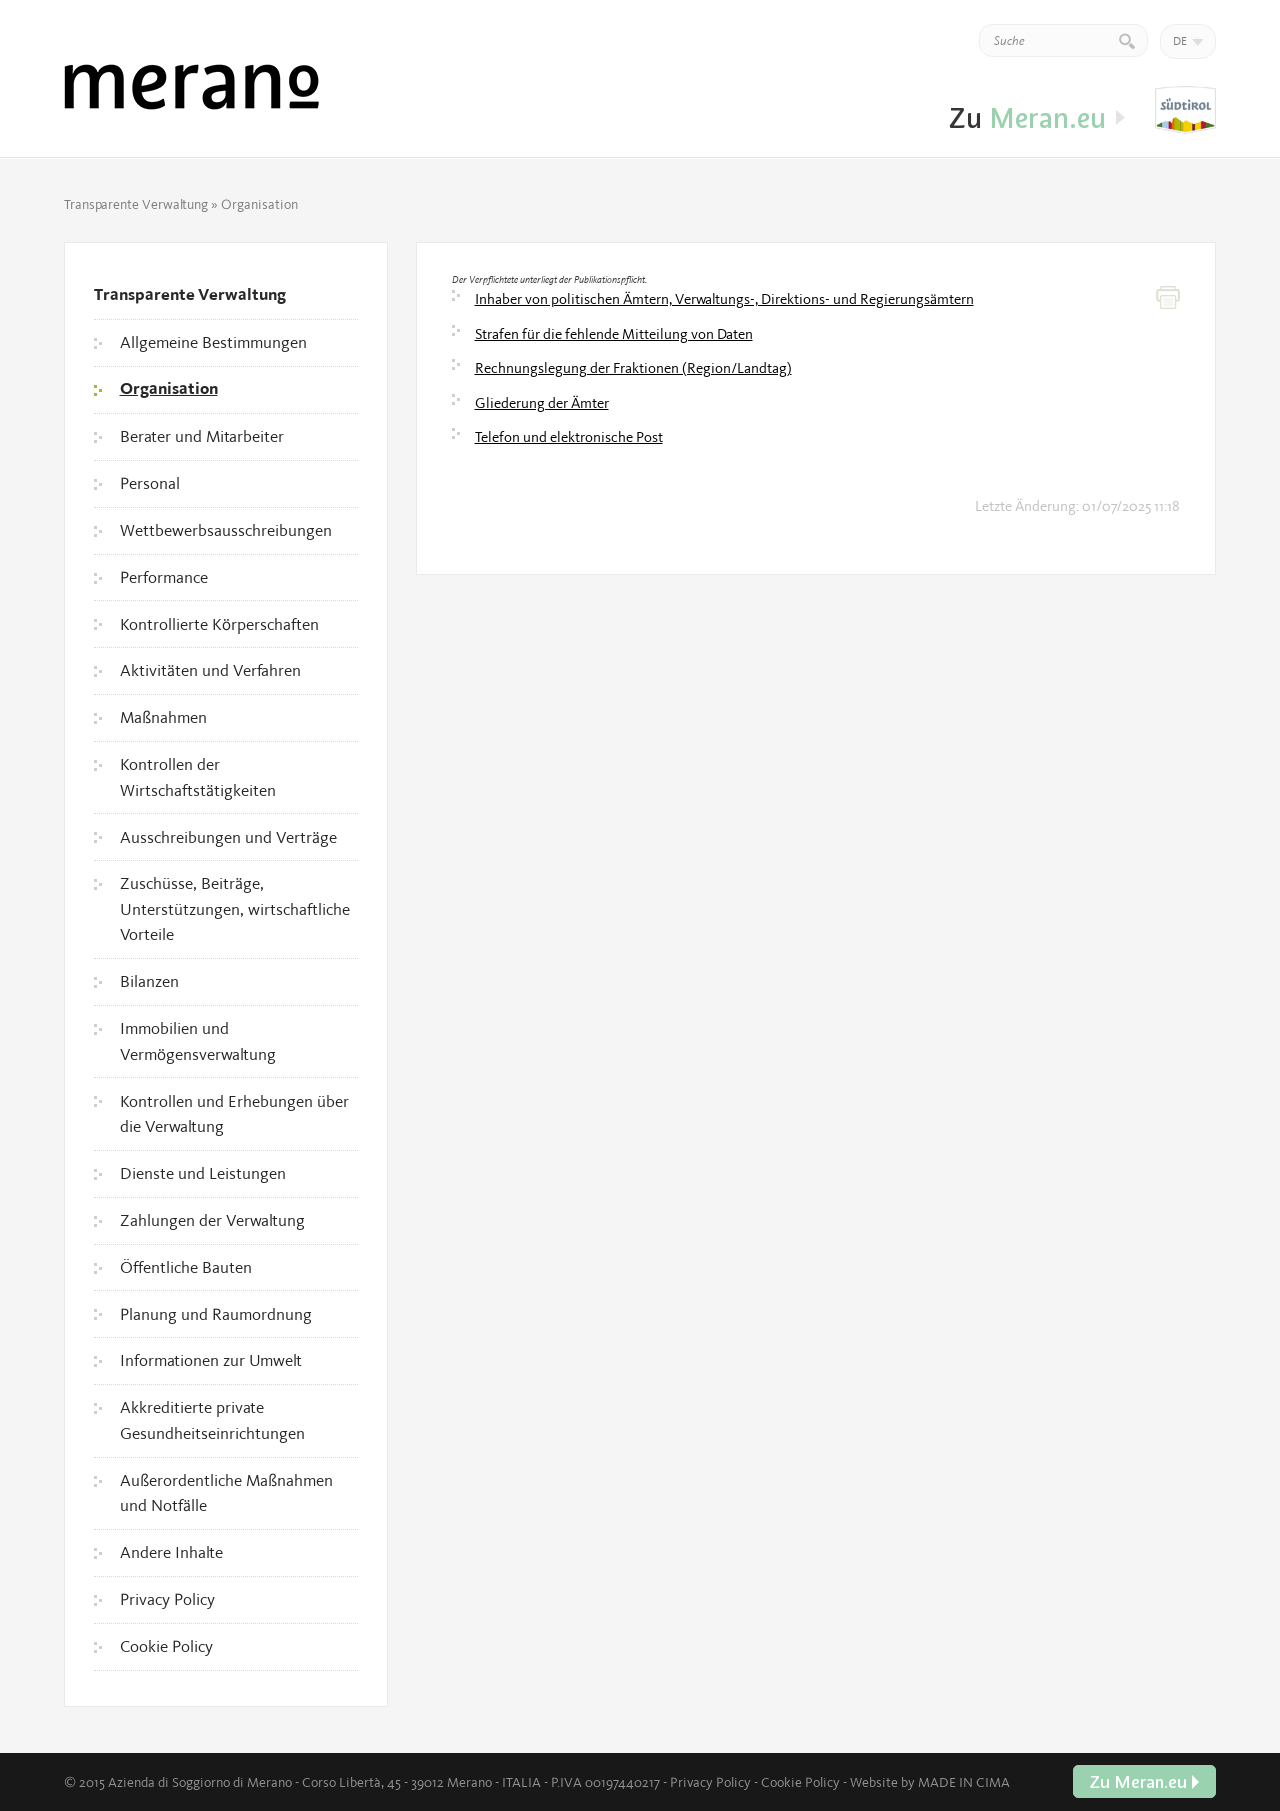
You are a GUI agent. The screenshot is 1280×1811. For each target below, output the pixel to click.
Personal (150, 483)
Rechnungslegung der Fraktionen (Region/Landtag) (633, 368)
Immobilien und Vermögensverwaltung (198, 1041)
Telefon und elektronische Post (569, 437)
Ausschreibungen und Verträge (228, 837)
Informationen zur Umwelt (211, 1360)
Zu (1185, 111)
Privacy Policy (167, 1599)
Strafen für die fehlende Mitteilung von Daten (614, 334)
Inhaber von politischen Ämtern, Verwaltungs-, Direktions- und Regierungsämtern (724, 299)
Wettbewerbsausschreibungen (226, 530)
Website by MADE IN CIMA (930, 1782)
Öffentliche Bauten (186, 1267)
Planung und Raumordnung (216, 1314)
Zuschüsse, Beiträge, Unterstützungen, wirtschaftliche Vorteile (235, 908)
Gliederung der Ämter (542, 403)
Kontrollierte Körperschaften (219, 624)
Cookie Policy (166, 1646)
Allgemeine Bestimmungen (213, 342)
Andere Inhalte (171, 1552)
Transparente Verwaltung (136, 204)
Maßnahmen (163, 717)
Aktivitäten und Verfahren (210, 670)
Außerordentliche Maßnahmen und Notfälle (226, 1493)
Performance (164, 577)
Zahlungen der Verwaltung (212, 1220)
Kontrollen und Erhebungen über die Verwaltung (234, 1114)
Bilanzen (149, 981)
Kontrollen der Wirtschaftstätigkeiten (198, 777)
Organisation (169, 389)
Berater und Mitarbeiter (202, 436)
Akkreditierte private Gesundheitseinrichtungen (212, 1420)
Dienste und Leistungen (203, 1173)
